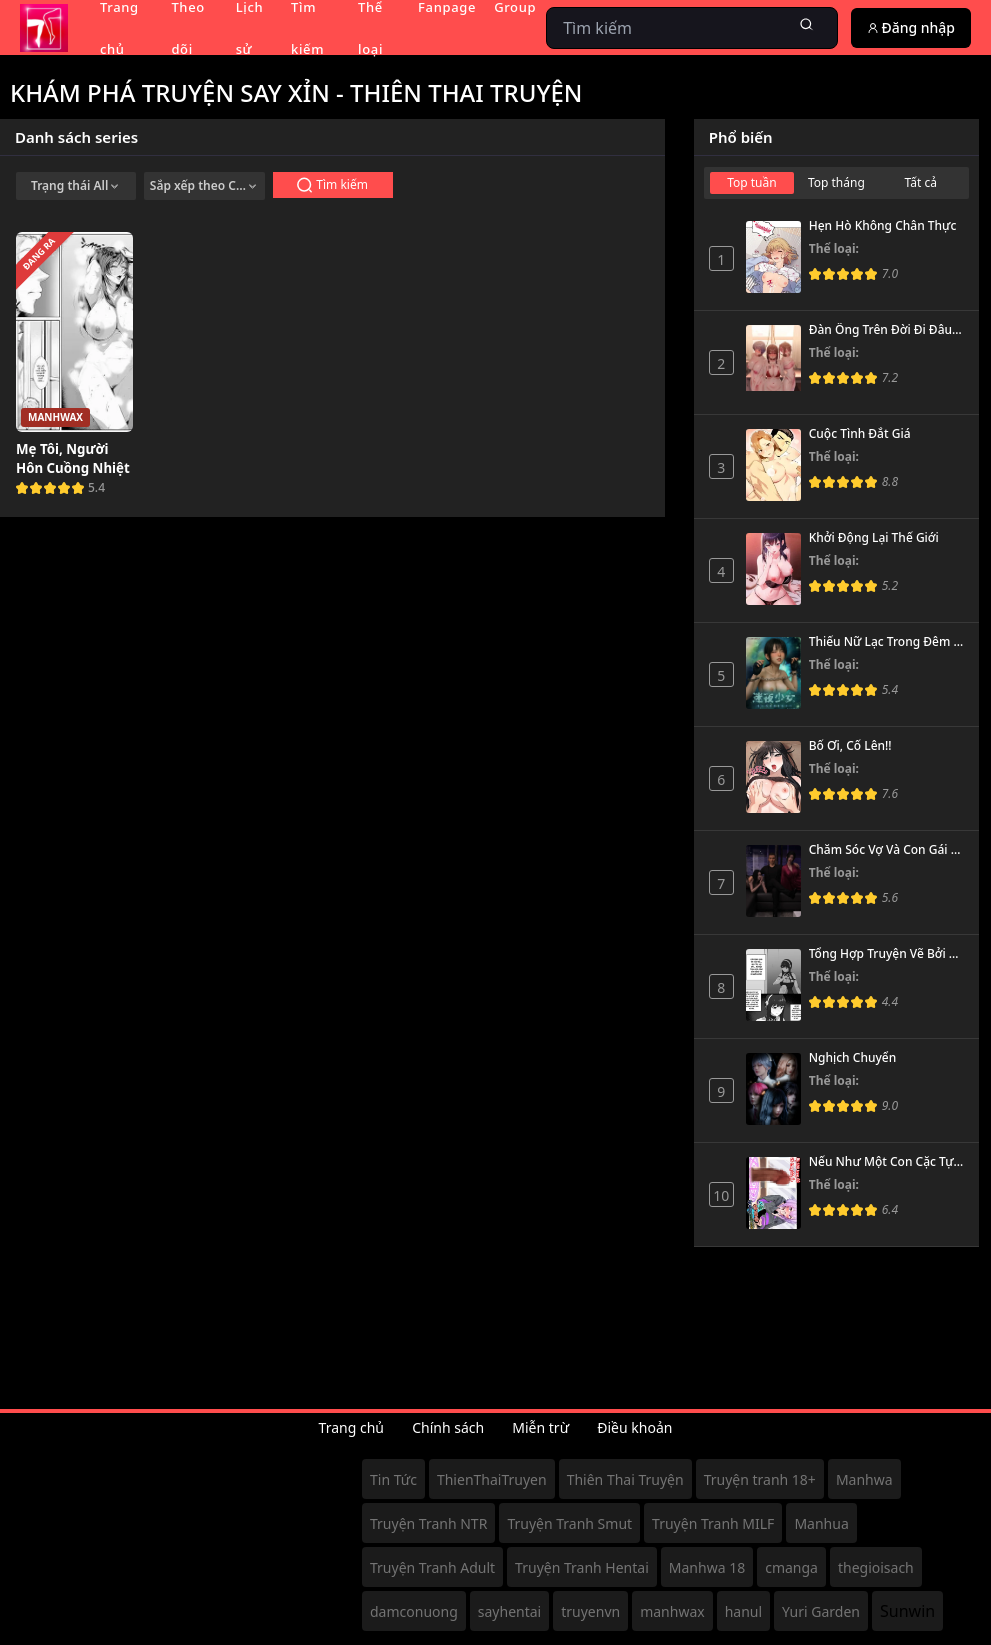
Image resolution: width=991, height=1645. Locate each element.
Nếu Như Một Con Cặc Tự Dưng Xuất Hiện (886, 1162)
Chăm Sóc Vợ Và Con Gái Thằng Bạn (886, 850)
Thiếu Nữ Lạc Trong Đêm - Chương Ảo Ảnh (886, 642)
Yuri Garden (821, 1611)
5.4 (96, 487)
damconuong (414, 1611)
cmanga (791, 1567)
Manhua (821, 1523)
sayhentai (509, 1611)
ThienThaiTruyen (492, 1479)
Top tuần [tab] (752, 182)
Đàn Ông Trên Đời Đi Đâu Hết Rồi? (886, 330)
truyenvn (590, 1611)
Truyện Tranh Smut (569, 1523)
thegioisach (876, 1567)
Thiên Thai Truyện (625, 1479)
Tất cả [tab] (921, 182)
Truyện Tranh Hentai (582, 1567)
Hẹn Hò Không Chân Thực (883, 226)
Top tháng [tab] (836, 182)
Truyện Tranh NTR (428, 1523)
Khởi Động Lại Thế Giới (874, 538)
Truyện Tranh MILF (713, 1523)
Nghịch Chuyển (852, 1058)
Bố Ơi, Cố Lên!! (850, 746)
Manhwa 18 (707, 1567)
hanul (743, 1611)
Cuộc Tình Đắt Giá (860, 434)
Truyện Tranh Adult (432, 1567)
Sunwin (907, 1611)
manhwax (672, 1611)
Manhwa (864, 1479)
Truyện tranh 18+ (760, 1479)
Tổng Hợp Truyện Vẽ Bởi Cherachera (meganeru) (886, 954)
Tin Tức (393, 1479)
